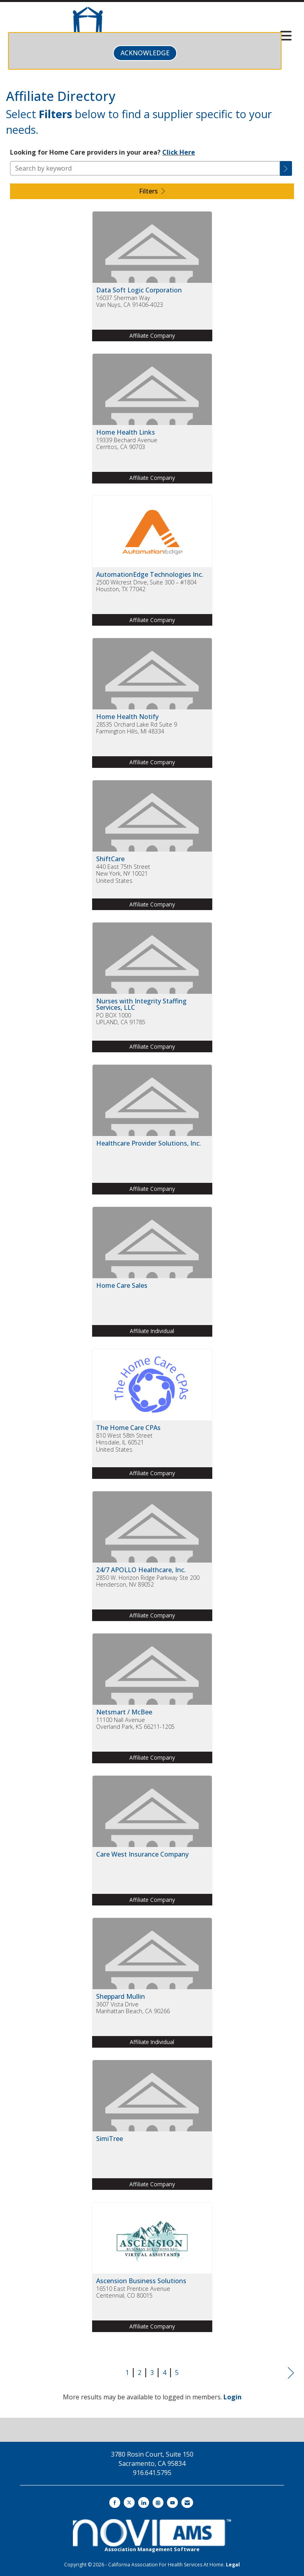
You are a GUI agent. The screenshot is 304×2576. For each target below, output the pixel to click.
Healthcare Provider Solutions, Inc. (148, 1143)
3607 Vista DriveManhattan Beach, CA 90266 (133, 2008)
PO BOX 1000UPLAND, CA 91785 (120, 1019)
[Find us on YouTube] (172, 2502)
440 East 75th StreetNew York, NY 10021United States (123, 873)
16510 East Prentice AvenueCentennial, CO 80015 (133, 2292)
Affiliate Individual (152, 1331)
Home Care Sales (121, 1285)
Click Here (178, 152)
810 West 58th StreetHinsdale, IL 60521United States (124, 1442)
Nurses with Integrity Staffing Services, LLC (141, 1004)
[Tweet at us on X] (129, 2502)
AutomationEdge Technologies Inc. (149, 574)
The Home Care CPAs (128, 1427)
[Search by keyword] (145, 168)
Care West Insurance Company (142, 1854)
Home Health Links (125, 432)
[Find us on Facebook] (114, 2502)
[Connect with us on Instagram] (158, 2502)
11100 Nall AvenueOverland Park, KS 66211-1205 (135, 1723)
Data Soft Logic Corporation (139, 290)
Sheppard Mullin (120, 1996)
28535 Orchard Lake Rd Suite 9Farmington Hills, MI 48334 (136, 728)
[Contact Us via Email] (187, 2502)
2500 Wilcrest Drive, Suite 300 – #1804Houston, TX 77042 (146, 586)
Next (291, 2373)
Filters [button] (152, 191)
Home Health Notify (127, 716)
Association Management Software (152, 2536)
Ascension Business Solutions (141, 2281)
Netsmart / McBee (124, 1712)
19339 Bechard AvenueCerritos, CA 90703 (126, 444)
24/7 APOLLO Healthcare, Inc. (141, 1570)
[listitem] (152, 282)
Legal (233, 2564)
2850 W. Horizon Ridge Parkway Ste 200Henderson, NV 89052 (147, 1581)
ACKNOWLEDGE (145, 52)
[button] (286, 168)
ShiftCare (110, 859)
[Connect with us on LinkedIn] (143, 2502)
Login (232, 2397)
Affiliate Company (152, 335)
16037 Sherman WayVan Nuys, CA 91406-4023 (129, 301)
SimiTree (109, 2138)
